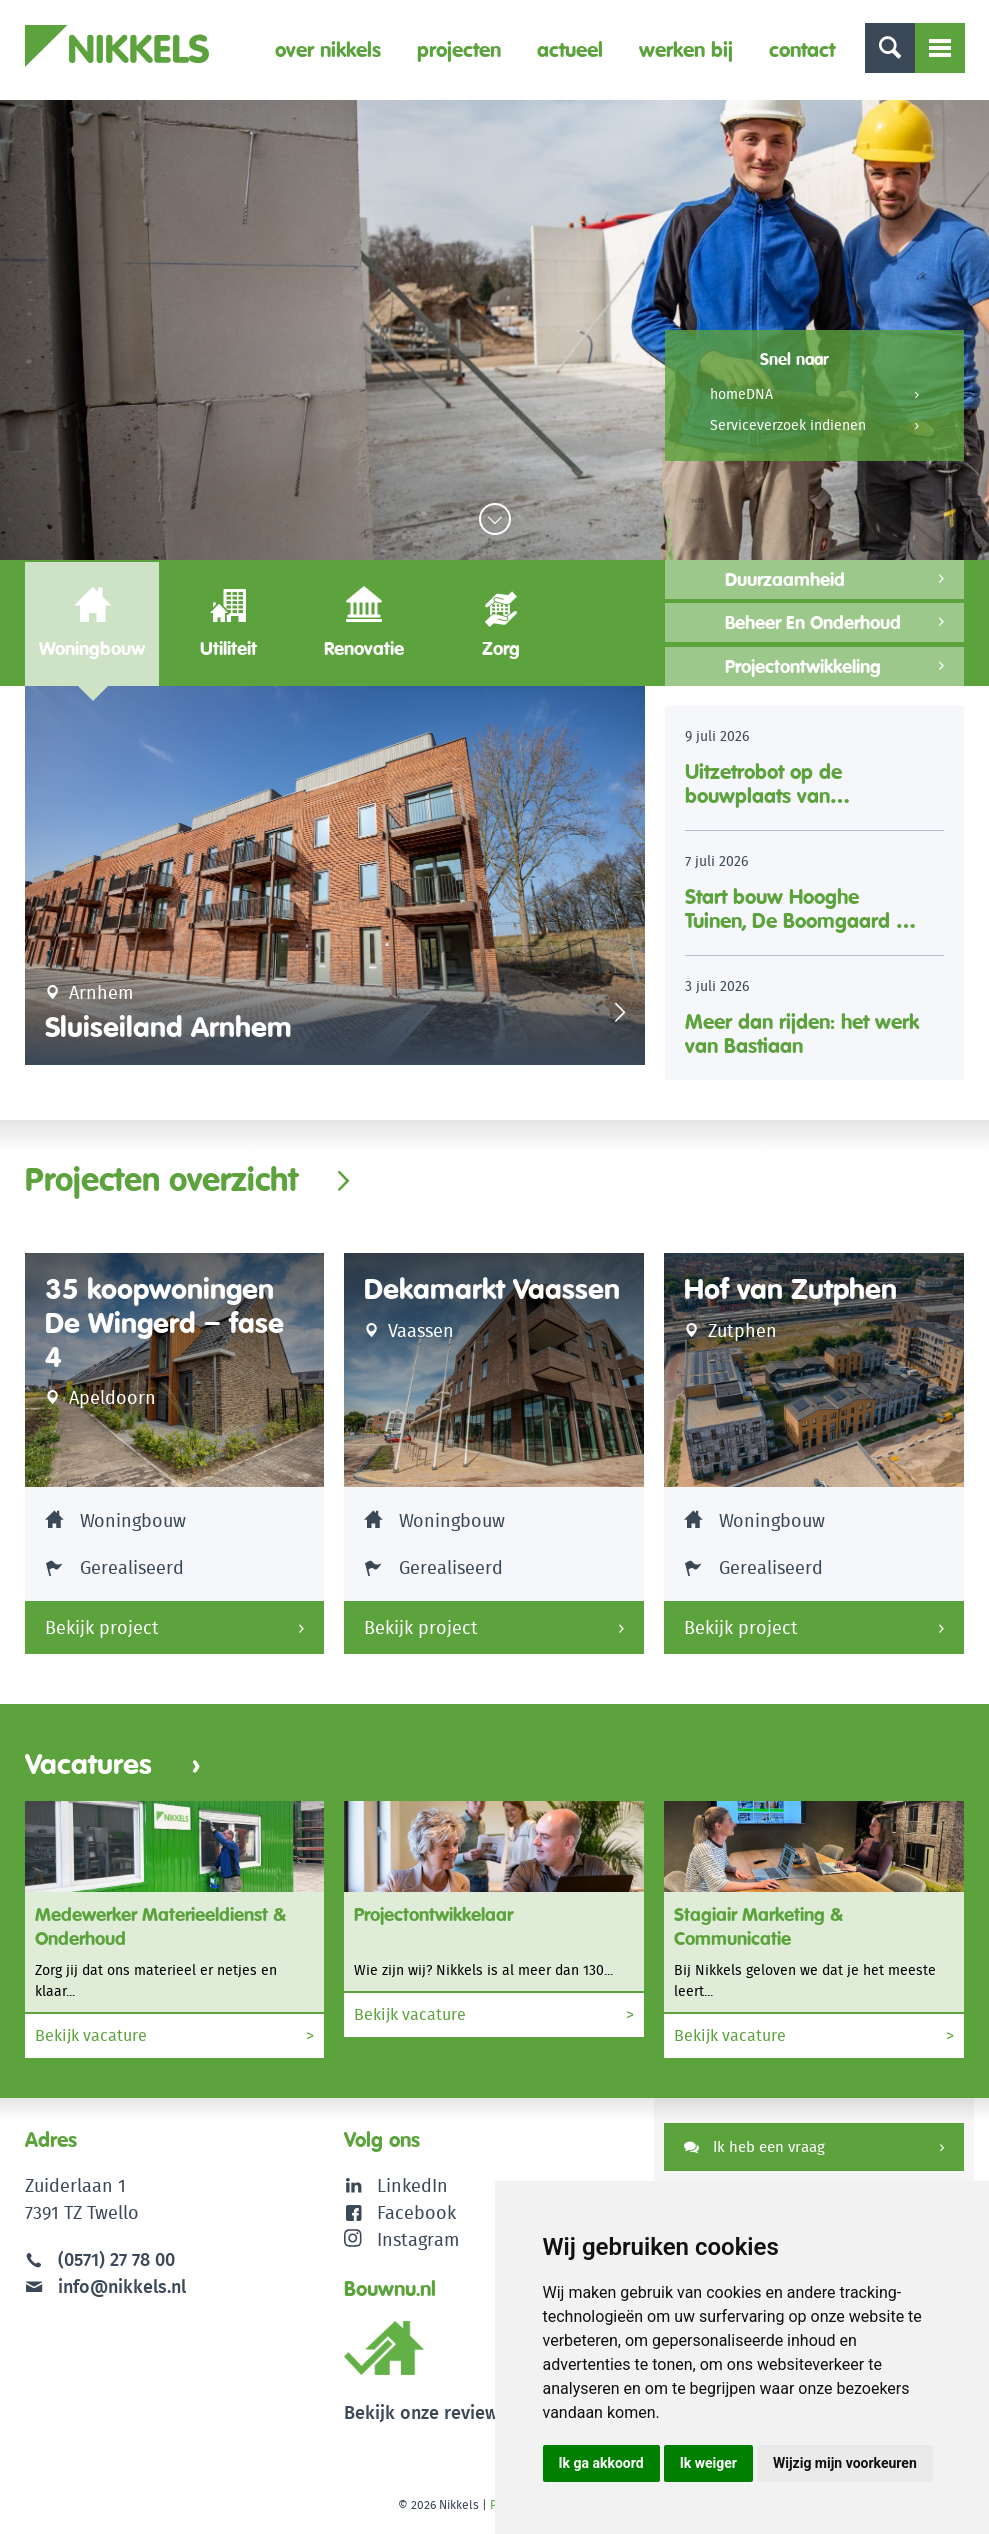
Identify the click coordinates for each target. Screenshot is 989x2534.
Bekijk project (102, 1627)
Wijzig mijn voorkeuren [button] (845, 2463)
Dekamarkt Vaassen (492, 1289)
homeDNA (741, 394)
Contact (802, 49)
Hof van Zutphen (790, 1289)
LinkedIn (412, 2185)
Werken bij (686, 49)
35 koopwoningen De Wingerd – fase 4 (164, 1323)
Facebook (416, 2212)
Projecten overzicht (161, 1179)
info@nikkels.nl (105, 2286)
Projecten (459, 49)
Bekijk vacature (175, 2036)
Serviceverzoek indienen (788, 425)
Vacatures (113, 1764)
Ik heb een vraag (754, 2146)
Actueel (570, 49)
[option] (335, 875)
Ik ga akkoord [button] (601, 2463)
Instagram (401, 2239)
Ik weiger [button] (708, 2463)
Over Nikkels (328, 49)
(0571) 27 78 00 (116, 2259)
